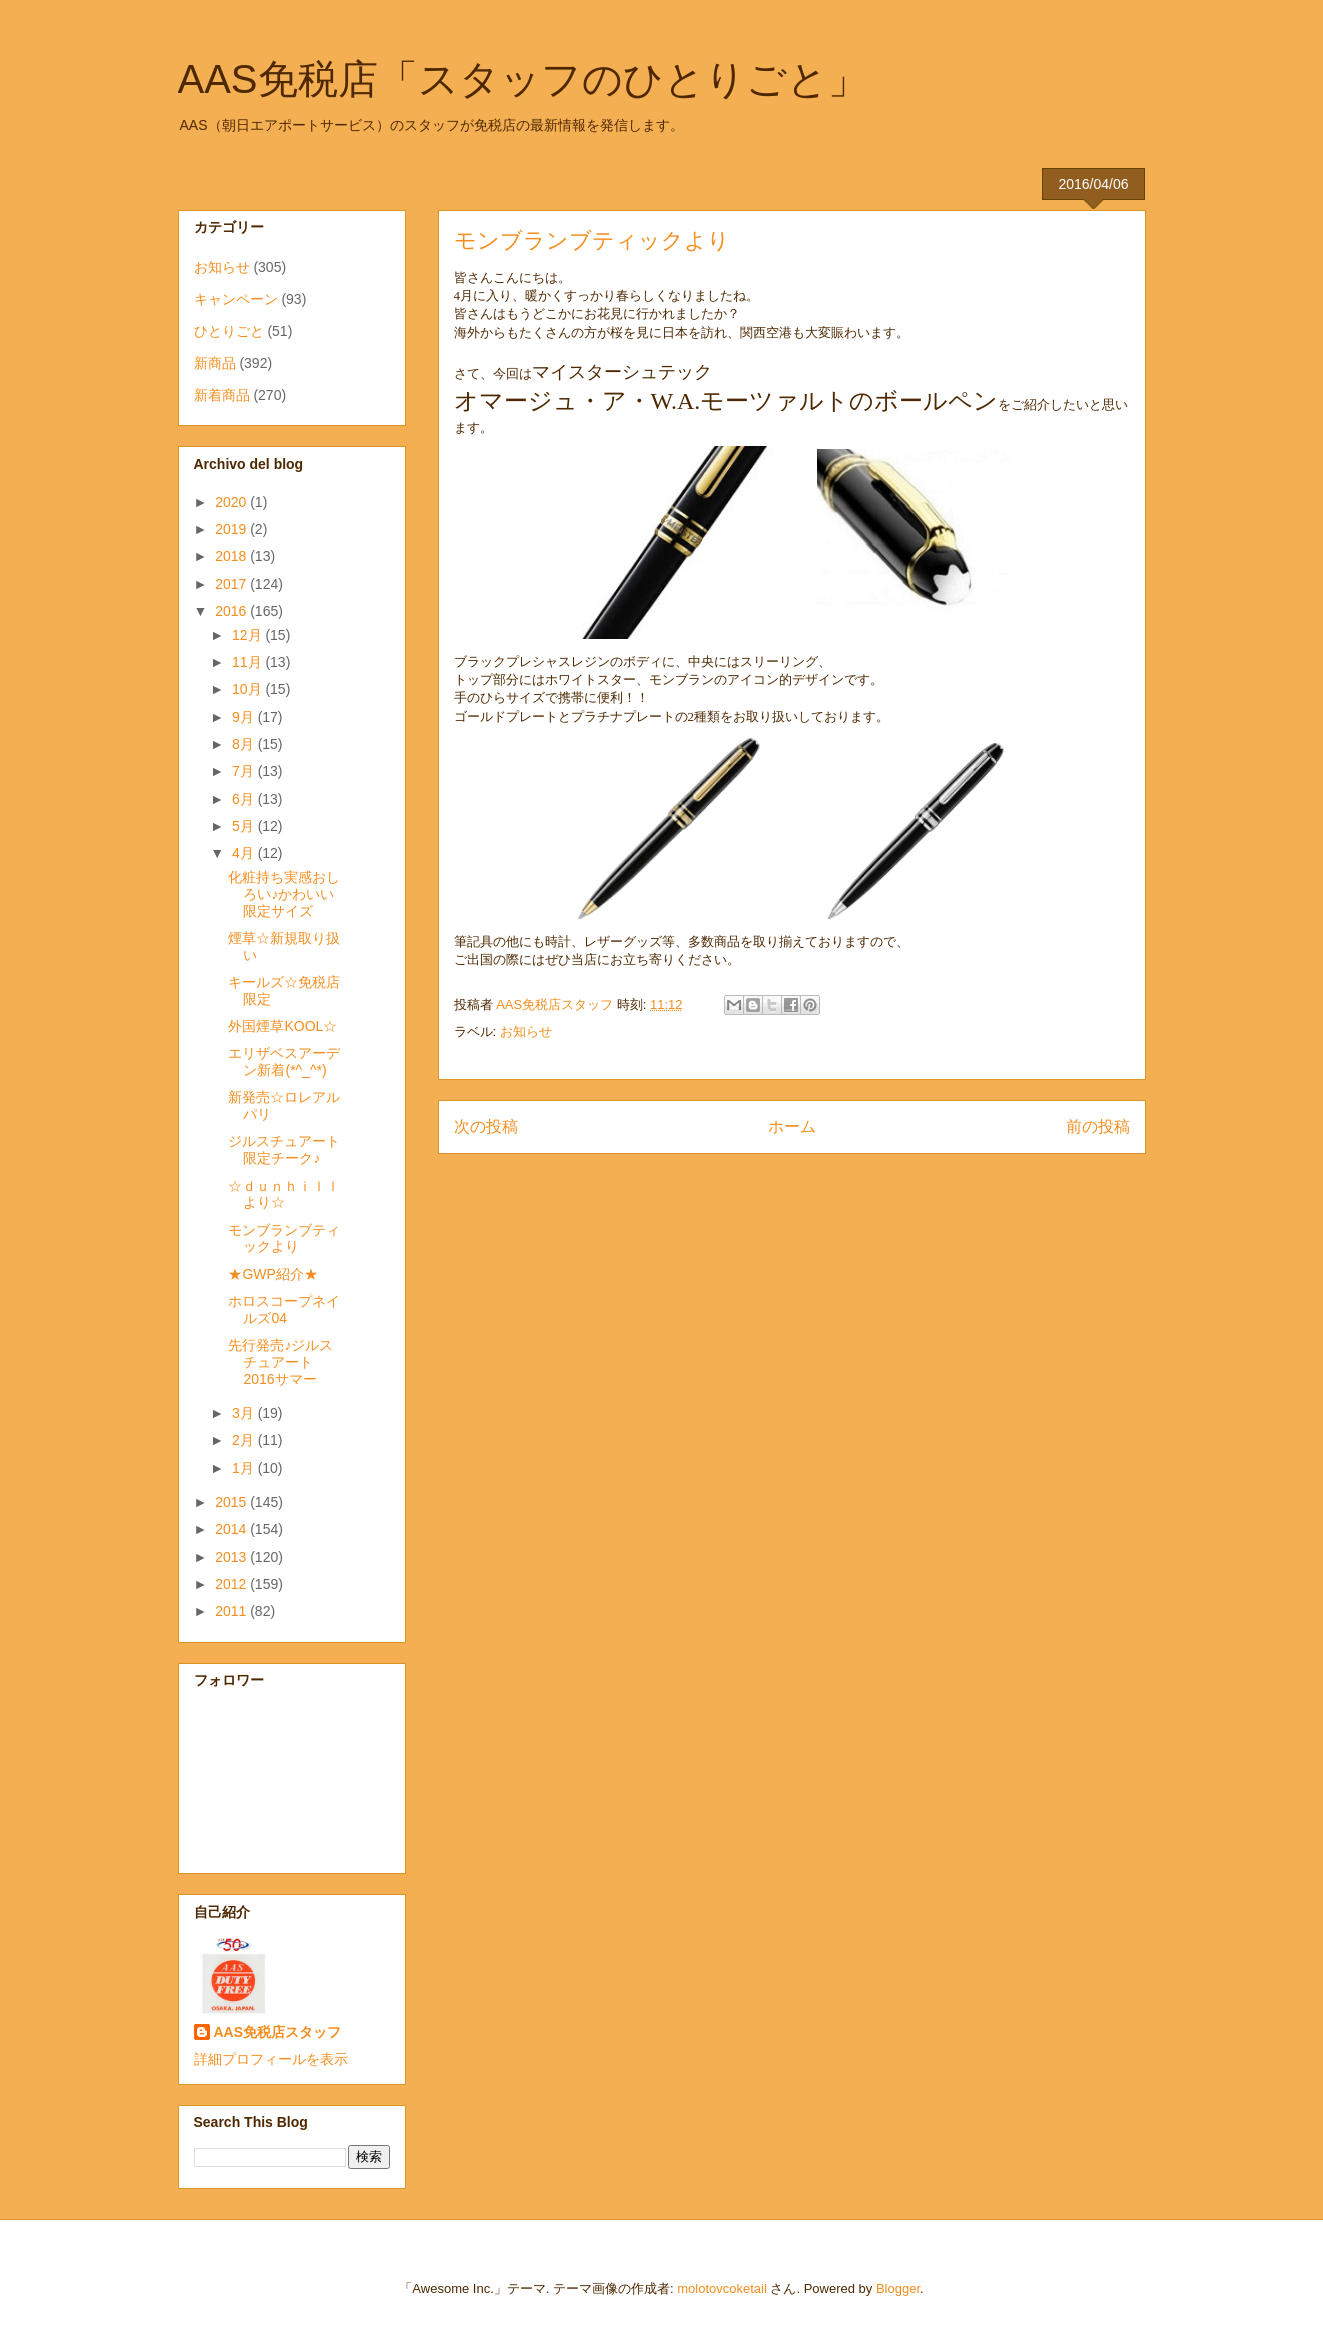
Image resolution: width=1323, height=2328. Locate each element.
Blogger (898, 2288)
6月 (245, 799)
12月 (248, 635)
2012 (232, 1584)
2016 (232, 611)
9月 (245, 717)
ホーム (792, 1126)
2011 (232, 1611)
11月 (248, 662)
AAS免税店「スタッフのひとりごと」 (523, 79)
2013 (232, 1557)
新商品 (215, 363)
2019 (232, 529)
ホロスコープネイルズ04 (284, 1309)
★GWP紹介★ (272, 1274)
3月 (245, 1413)
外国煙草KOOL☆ (282, 1026)
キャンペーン (236, 299)
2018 (232, 556)
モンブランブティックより (284, 1238)
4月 (245, 853)
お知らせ (526, 1031)
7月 (245, 771)
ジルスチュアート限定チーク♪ (284, 1149)
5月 (245, 826)
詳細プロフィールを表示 (271, 2059)
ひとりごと (229, 331)
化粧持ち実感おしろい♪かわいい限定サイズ (284, 894)
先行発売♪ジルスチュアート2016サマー (280, 1362)
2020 (232, 502)
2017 (232, 584)
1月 (245, 1468)
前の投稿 (1098, 1126)
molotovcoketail (722, 2288)
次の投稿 (486, 1126)
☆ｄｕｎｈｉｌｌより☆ (284, 1194)
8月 (245, 744)
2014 (232, 1529)
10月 (248, 689)
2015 (232, 1502)
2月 (245, 1440)
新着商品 (222, 395)
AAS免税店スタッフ (278, 2032)
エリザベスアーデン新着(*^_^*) (284, 1061)
